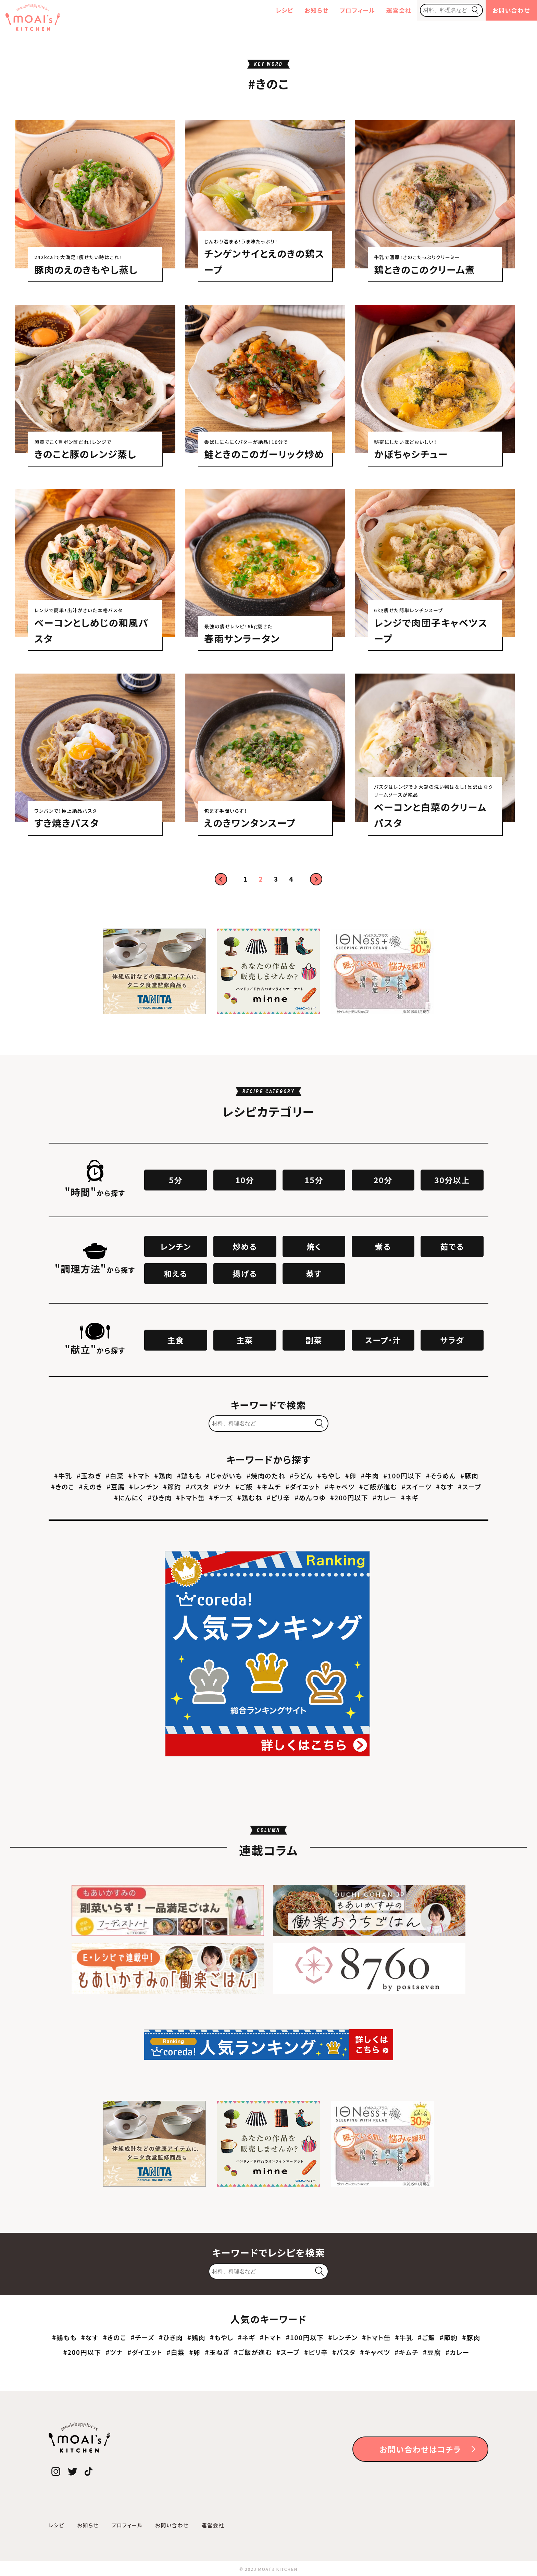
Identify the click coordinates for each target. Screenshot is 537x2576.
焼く (314, 1246)
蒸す (314, 1273)
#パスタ (197, 1486)
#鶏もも (189, 1475)
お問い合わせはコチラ (420, 2449)
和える (176, 1273)
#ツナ (222, 1486)
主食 (175, 1340)
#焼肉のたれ (266, 1475)
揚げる (245, 1273)
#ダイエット (303, 1486)
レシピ (285, 10)
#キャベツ (340, 1486)
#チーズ (221, 1497)
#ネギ (410, 1497)
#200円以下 (349, 1497)
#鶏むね (249, 1497)
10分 (244, 1180)
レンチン (175, 1246)
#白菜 (114, 1475)
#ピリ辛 (278, 1497)
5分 (176, 1180)
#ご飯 (244, 1486)
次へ (316, 879)
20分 (383, 1180)
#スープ (470, 1486)
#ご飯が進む (378, 1486)
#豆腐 (116, 1486)
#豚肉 (469, 1475)
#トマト (139, 1475)
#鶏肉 (163, 1475)
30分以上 (452, 1180)
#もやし (329, 1475)
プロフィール (357, 10)
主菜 (244, 1340)
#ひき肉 (160, 1497)
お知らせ (316, 10)
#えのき (90, 1486)
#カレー (385, 1497)
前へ (221, 879)
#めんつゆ (310, 1497)
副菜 (313, 1340)
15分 (313, 1180)
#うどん (301, 1475)
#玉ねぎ (89, 1475)
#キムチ (269, 1486)
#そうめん (441, 1475)
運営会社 (399, 10)
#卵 (351, 1475)
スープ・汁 (383, 1340)
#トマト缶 (190, 1497)
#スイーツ (416, 1486)
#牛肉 (370, 1475)
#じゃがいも (224, 1475)
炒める (245, 1246)
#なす (444, 1486)
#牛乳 (63, 1475)
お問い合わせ (511, 10)
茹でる (452, 1246)
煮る (383, 1246)
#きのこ (62, 1486)
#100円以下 (403, 1475)
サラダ (452, 1340)
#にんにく (128, 1497)
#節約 (172, 1486)
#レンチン (144, 1486)
